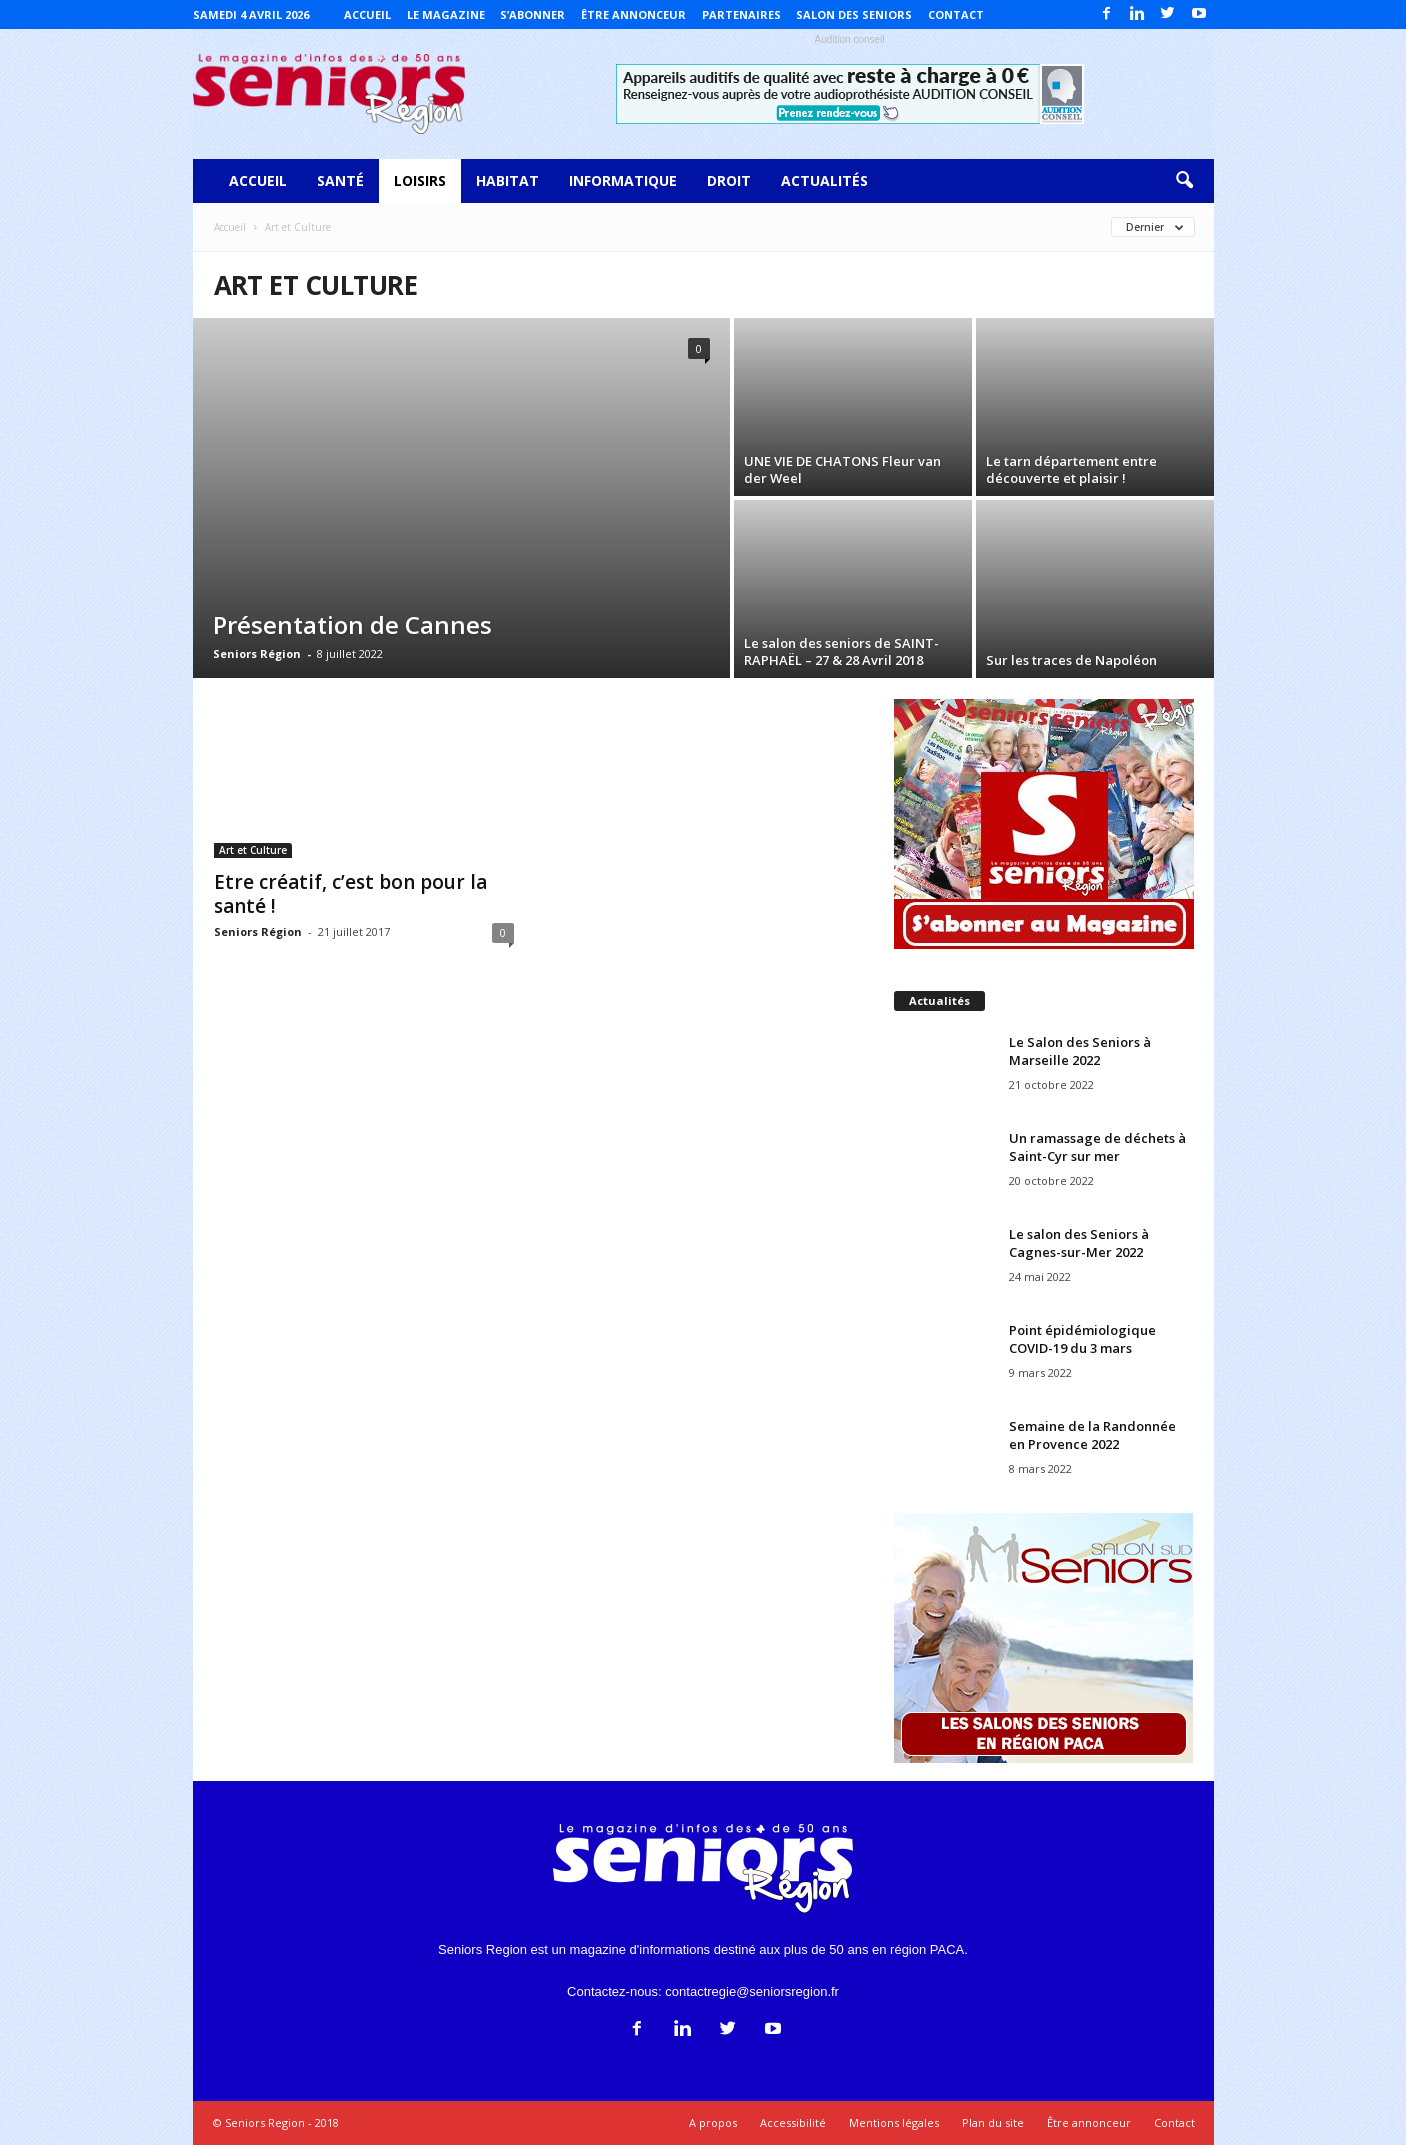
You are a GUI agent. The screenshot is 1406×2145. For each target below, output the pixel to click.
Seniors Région (257, 653)
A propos (713, 2122)
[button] (1184, 181)
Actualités (824, 180)
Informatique (623, 180)
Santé (340, 180)
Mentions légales (894, 2122)
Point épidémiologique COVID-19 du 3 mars (1082, 1339)
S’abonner (532, 14)
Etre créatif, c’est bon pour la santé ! (350, 894)
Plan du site (993, 2122)
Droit (729, 180)
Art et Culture (253, 850)
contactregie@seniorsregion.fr (752, 1991)
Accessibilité (793, 2122)
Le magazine (446, 14)
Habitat (507, 180)
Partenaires (741, 14)
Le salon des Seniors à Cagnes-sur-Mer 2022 (1079, 1243)
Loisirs (420, 180)
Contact (956, 14)
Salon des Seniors (854, 14)
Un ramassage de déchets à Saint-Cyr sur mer (1097, 1147)
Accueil (367, 14)
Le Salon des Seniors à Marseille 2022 (1080, 1051)
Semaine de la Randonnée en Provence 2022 (1092, 1435)
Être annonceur (633, 14)
